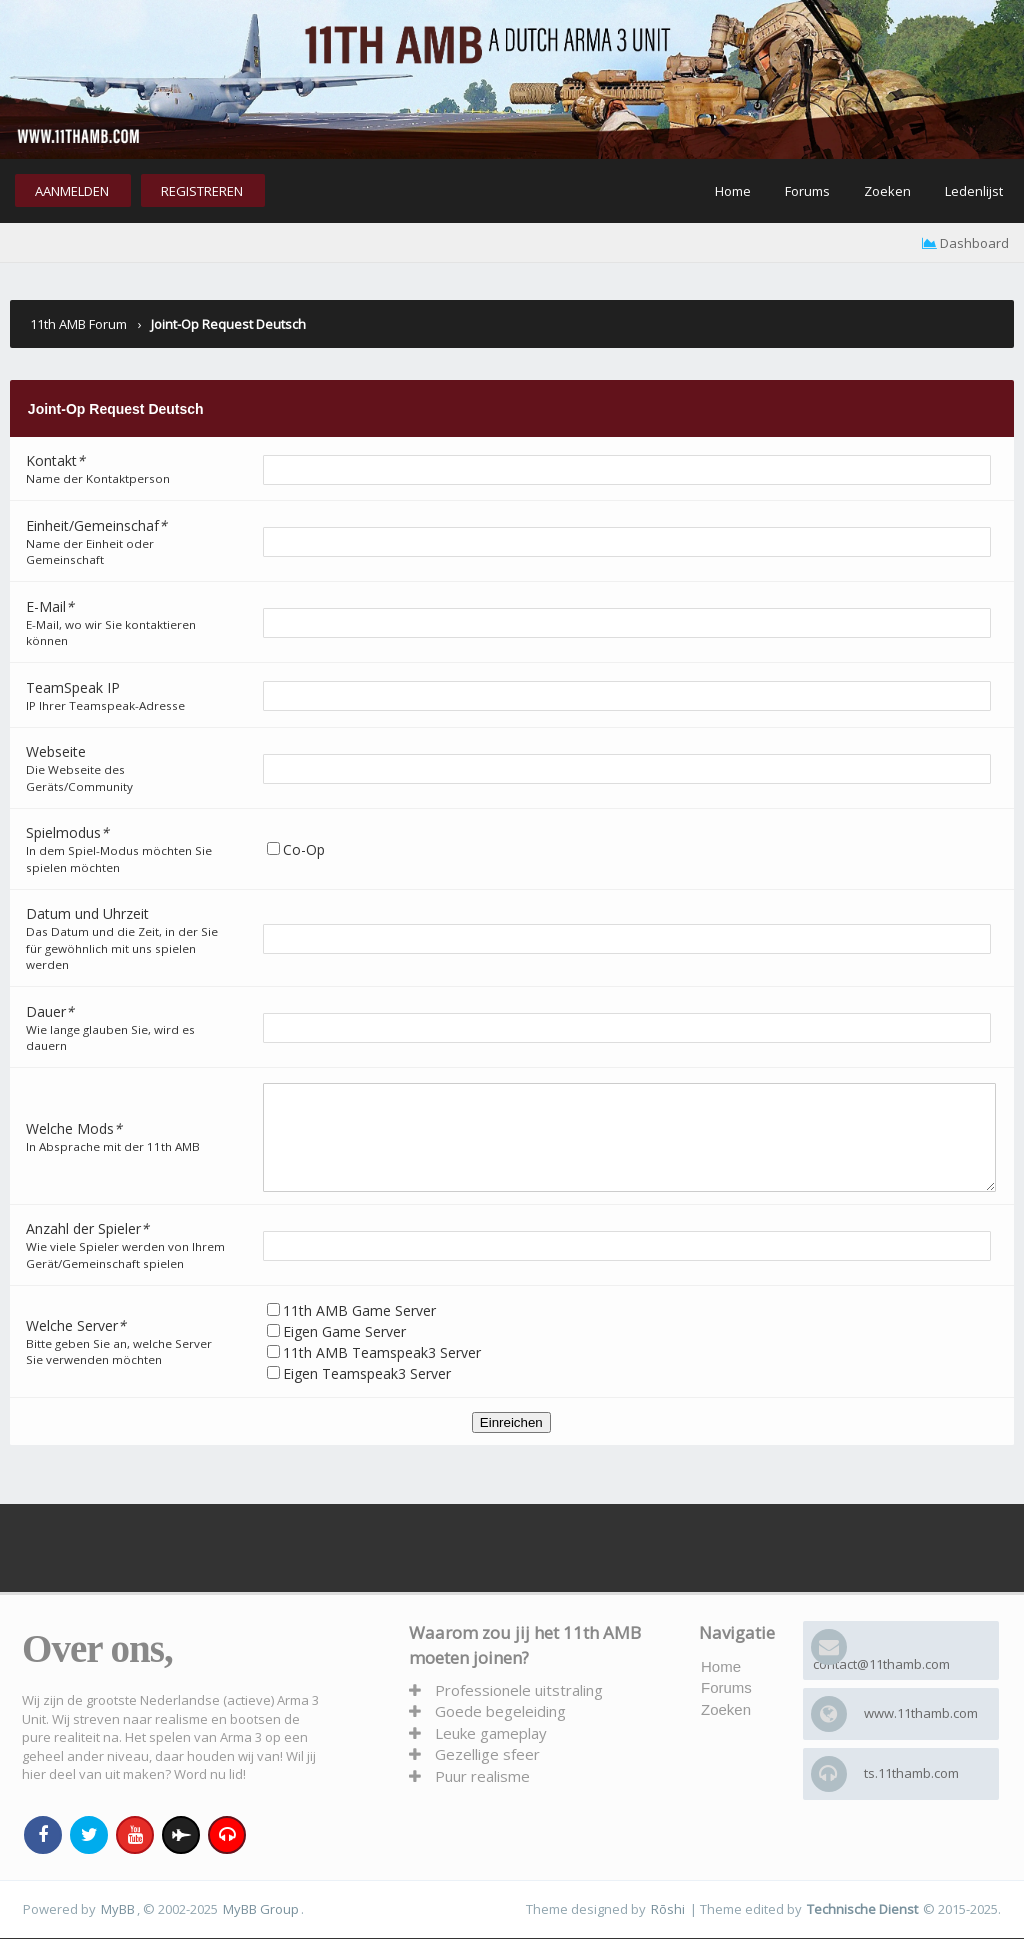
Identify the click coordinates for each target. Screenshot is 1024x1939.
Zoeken (887, 191)
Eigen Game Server (372, 1352)
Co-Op (304, 849)
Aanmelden (72, 191)
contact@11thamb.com (881, 1664)
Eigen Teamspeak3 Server (367, 1373)
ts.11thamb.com (911, 1773)
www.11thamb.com (921, 1713)
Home (733, 191)
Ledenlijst (974, 191)
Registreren (202, 191)
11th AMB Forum (78, 324)
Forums (807, 191)
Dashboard (965, 243)
